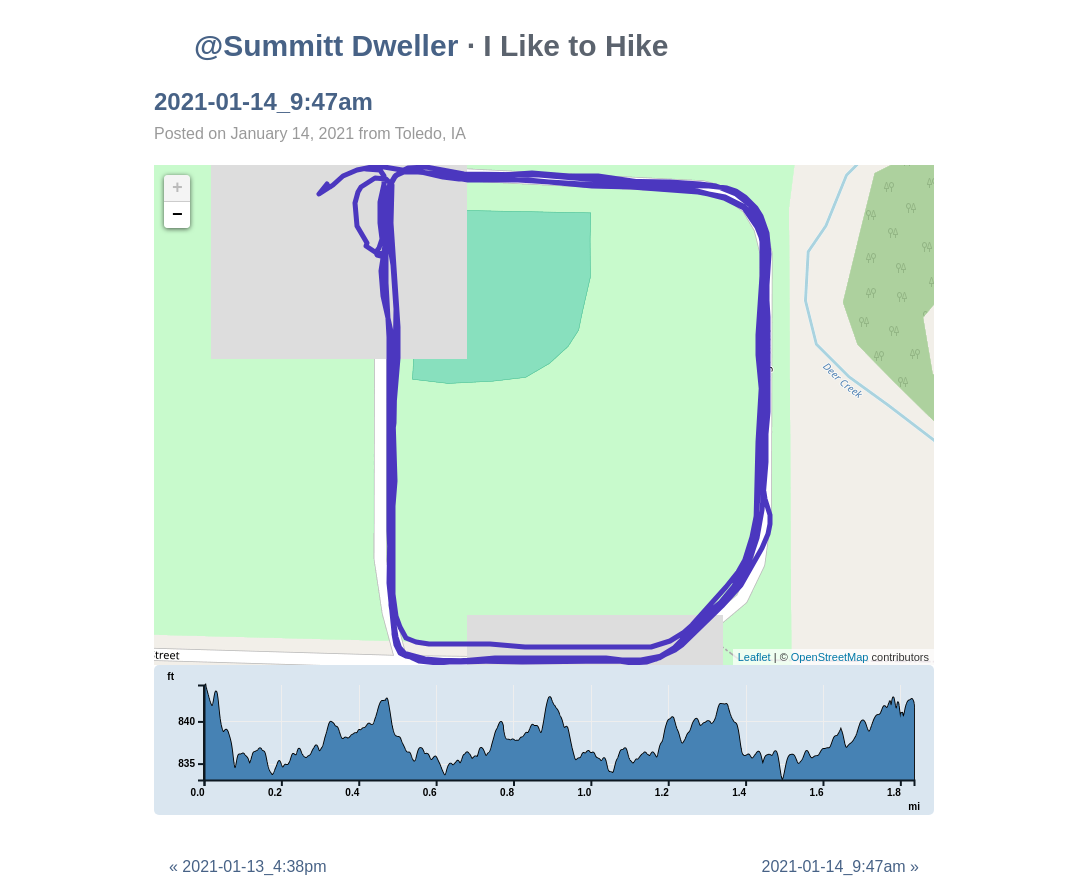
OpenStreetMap (830, 657)
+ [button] (177, 188)
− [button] (177, 215)
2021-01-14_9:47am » (840, 866)
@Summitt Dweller (326, 45)
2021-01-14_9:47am (263, 101)
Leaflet (754, 657)
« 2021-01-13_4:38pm (247, 866)
